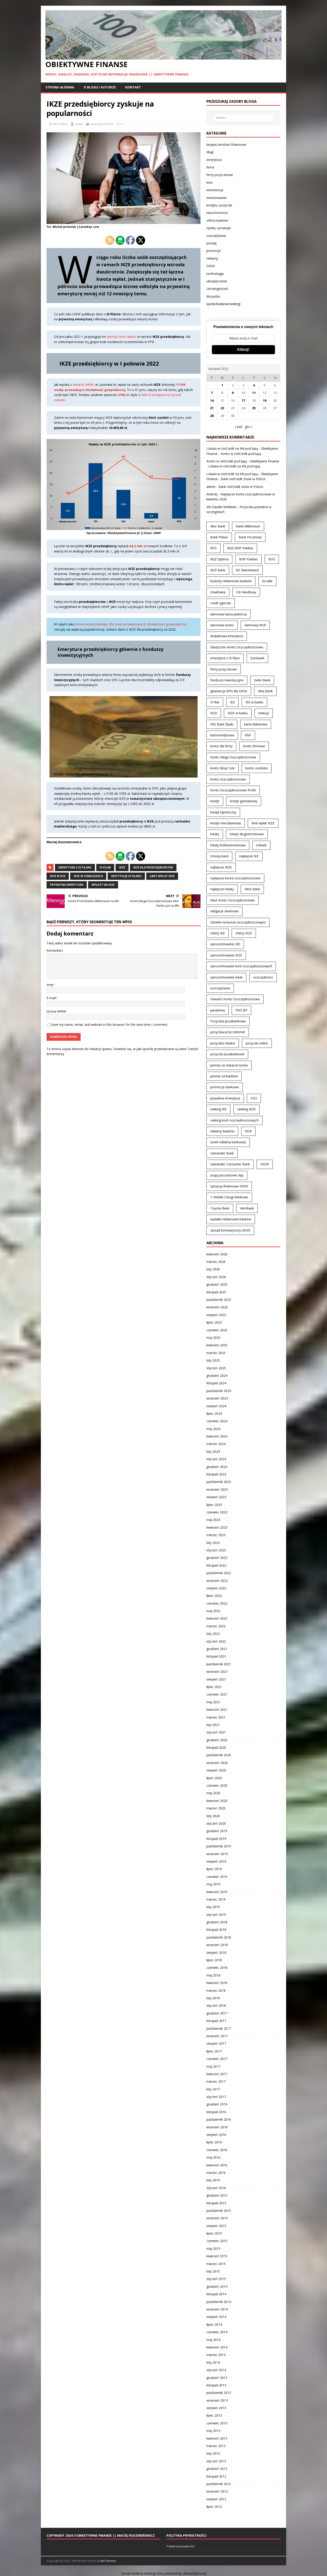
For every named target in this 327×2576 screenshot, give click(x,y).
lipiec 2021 (214, 1687)
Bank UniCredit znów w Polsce (243, 479)
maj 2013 (213, 2430)
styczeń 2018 (216, 2005)
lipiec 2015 (214, 2233)
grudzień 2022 (216, 1557)
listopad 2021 (216, 1656)
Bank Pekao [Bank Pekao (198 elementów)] (219, 537)
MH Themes (108, 2561)
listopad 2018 (216, 1929)
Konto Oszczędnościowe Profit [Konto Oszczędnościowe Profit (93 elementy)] (233, 790)
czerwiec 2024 (216, 1421)
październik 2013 (218, 2392)
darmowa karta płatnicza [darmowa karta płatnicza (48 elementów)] (228, 614)
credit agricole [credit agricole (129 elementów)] (220, 603)
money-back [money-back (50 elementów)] (219, 856)
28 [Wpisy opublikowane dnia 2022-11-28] (212, 416)
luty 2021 (213, 1725)
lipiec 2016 (214, 2142)
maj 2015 (213, 2248)
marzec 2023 (215, 1535)
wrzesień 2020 (217, 1763)
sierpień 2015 (216, 2226)
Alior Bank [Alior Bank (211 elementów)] (217, 526)
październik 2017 (218, 2028)
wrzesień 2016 (217, 2127)
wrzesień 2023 (217, 1489)
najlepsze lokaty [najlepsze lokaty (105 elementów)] (222, 889)
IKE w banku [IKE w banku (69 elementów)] (254, 702)
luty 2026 (213, 1269)
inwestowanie (216, 198)
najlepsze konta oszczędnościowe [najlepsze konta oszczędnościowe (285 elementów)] (235, 878)
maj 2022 (213, 1611)
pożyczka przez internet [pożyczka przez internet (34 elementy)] (227, 1032)
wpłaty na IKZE (103, 885)
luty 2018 (213, 1998)
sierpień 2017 (216, 2043)
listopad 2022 (216, 1565)
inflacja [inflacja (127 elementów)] (263, 713)
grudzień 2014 (216, 2286)
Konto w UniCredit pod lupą (241, 453)
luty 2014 (213, 2362)
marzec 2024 (215, 1444)
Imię (50, 985)
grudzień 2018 (216, 1922)
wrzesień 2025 (217, 1307)
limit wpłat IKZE (162, 876)
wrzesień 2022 (217, 1580)
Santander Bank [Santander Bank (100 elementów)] (222, 1153)
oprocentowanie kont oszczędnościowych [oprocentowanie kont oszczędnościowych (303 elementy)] (241, 966)
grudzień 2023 (216, 1467)
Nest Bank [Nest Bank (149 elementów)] (252, 889)
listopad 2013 (216, 2385)
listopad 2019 (216, 1838)
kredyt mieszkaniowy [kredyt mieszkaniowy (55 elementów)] (225, 823)
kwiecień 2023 (216, 1527)
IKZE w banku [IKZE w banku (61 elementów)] (238, 713)
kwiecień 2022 (216, 1618)
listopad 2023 (216, 1474)
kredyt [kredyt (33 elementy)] (214, 801)
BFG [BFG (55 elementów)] (213, 548)
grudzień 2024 (216, 1375)
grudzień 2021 (216, 1649)
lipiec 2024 (214, 1413)
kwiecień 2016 (216, 2165)
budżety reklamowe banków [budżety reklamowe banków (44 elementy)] (231, 581)
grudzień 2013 (216, 2377)
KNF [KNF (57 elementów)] (248, 735)
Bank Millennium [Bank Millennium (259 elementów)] (248, 526)
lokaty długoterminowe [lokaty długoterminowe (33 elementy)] (247, 834)
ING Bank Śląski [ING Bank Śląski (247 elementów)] (221, 724)
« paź (238, 426)
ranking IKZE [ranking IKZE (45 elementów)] (246, 1109)
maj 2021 (213, 1702)
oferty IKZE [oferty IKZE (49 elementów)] (243, 933)
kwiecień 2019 (216, 1892)
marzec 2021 (215, 1717)
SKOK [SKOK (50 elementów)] (264, 1164)
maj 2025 (213, 1337)
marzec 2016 (215, 2172)
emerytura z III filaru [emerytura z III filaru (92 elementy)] (225, 658)
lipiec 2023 (214, 1504)
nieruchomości (217, 213)
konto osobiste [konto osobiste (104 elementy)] (256, 768)
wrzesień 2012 (217, 2491)
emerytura (98, 124)
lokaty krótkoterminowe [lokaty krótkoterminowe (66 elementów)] (227, 845)
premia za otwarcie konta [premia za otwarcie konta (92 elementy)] (229, 1065)
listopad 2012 (216, 2476)
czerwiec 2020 (216, 1785)
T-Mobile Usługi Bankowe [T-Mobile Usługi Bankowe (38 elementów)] (229, 1197)
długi (209, 152)
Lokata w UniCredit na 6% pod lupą (234, 466)
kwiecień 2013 (216, 2438)
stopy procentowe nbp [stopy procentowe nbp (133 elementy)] (226, 1175)
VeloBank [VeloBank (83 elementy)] (247, 1208)
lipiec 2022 (214, 1595)
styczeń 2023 (216, 1550)
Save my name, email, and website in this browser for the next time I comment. (109, 1024)
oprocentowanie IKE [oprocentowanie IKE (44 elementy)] (225, 944)
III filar (105, 867)
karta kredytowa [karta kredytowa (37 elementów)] (222, 735)
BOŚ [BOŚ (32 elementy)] (271, 559)
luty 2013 (213, 2453)
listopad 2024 (216, 1383)
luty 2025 (213, 1360)
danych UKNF (83, 384)
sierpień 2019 (216, 1861)
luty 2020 (213, 1816)
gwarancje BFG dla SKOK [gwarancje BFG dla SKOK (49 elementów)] (228, 691)
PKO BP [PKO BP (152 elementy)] (241, 1010)
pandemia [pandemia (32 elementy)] (217, 1010)
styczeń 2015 (216, 2279)
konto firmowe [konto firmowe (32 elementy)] (254, 746)
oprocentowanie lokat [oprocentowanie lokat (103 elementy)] (226, 977)
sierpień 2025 (216, 1315)
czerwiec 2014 (216, 2332)
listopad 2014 (216, 2294)
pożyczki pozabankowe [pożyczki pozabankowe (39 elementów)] (227, 1054)
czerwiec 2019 (216, 1876)
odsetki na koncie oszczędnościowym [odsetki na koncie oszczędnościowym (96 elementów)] (238, 922)
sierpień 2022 (216, 1588)
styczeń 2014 (216, 2370)
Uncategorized (217, 288)
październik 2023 (218, 1482)
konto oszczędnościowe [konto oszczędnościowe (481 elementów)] (228, 779)
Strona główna (59, 87)
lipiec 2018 (214, 1960)
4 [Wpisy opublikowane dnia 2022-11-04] (254, 385)
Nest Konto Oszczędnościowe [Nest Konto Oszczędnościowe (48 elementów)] (232, 900)
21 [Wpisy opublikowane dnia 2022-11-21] (212, 408)
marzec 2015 (215, 2264)
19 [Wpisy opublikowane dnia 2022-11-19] (264, 400)
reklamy (212, 258)
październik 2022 (218, 1573)
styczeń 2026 (216, 1277)
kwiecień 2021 (216, 1709)
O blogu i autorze (100, 87)
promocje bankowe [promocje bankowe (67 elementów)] (224, 1087)
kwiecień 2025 (216, 1345)
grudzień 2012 (216, 2468)
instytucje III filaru (126, 876)
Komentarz (55, 950)
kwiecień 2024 (216, 1436)
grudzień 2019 (216, 1831)
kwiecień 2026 (216, 1254)
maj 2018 (213, 1975)
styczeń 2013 (216, 2461)
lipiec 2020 (214, 1778)
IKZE (122, 867)
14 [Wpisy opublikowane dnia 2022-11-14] (212, 400)
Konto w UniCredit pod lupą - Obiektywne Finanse (242, 461)
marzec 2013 (215, 2446)
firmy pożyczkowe (219, 175)
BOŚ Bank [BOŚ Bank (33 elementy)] (217, 570)
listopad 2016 (216, 2112)
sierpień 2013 (216, 2408)
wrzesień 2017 (217, 2036)
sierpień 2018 (216, 1952)
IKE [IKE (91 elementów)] (232, 702)
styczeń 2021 (216, 1732)
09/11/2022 (60, 124)
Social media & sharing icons (142, 2573)
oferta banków (217, 220)
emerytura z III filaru (75, 867)
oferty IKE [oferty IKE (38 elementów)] (217, 933)
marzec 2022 (215, 1626)
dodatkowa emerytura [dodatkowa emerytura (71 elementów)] (226, 636)
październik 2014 (218, 2302)
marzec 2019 (215, 1899)
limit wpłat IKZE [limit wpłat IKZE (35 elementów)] (263, 823)
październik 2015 (218, 2210)
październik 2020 (218, 1755)
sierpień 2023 (216, 1497)
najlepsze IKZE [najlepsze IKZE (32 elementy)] (221, 867)
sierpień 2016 (216, 2134)
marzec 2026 (215, 1261)
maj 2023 (213, 1520)
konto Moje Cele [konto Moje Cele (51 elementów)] (222, 768)
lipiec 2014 (214, 2324)
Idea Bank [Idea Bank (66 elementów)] (265, 691)
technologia (215, 273)
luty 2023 (213, 1542)
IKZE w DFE (57, 876)
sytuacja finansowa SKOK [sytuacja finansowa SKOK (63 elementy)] (229, 1186)
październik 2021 (218, 1664)
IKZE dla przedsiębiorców (153, 867)
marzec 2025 (215, 1353)
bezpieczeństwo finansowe (226, 144)
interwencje (214, 190)
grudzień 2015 (216, 2195)
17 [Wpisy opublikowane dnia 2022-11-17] (243, 400)
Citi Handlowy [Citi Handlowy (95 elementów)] (246, 592)
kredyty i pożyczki (219, 205)
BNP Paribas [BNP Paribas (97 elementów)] (248, 559)
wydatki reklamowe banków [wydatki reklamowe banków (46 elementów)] (230, 1219)
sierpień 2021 (216, 1679)
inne (209, 182)
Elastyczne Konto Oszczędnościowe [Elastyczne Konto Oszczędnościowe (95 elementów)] (236, 647)
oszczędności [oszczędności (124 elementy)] (263, 977)
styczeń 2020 (216, 1823)
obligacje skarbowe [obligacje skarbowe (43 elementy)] (224, 911)
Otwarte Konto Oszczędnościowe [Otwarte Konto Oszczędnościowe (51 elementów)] (235, 999)
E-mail (51, 998)
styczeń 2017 (216, 2096)
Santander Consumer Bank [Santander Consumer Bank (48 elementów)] (230, 1164)
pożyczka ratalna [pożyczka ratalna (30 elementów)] (222, 1043)
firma (110, 124)
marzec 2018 (215, 1990)
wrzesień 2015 (217, 2218)
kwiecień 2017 (216, 2074)
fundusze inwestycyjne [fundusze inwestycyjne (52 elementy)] (226, 680)
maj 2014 (213, 2340)
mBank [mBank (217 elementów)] (261, 845)
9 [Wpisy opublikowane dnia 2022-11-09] (233, 393)
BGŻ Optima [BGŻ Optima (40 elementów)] (219, 559)
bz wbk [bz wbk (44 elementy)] (267, 581)
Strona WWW (56, 1011)
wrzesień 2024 (217, 1398)
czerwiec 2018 (216, 1967)
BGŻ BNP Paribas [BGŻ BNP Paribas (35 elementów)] (240, 548)
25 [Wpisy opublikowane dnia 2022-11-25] (254, 408)
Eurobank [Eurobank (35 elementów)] (257, 658)
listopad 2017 (216, 2021)
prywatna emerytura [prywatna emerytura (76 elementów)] (225, 1098)
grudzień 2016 (216, 2104)
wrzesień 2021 (217, 1671)
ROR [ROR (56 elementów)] (248, 1131)
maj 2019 (213, 1884)
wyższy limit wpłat (121, 336)
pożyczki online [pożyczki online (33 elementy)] (257, 1043)
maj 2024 (213, 1429)
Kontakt (133, 87)
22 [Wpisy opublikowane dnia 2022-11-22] (222, 408)
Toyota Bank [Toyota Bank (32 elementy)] (219, 1208)
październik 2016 (218, 2119)
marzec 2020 (215, 1808)
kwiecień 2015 (216, 2256)
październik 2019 (218, 1846)
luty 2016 (213, 2180)
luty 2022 (213, 1633)
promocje (213, 250)
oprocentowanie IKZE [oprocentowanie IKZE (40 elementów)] (226, 955)
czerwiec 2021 (216, 1694)
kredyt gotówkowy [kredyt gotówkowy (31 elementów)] (243, 801)
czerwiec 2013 (216, 2423)
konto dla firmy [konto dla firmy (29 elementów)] (221, 746)
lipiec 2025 (214, 1322)
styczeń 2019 (216, 1914)
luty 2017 (213, 2089)
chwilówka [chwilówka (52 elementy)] (217, 592)
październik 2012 (218, 2484)
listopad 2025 (216, 1292)
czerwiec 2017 (216, 2059)
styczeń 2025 (216, 1368)
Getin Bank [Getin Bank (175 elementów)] (262, 680)
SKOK (210, 266)
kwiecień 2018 (216, 1983)
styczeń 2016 (216, 2188)
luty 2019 (213, 1907)
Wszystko (213, 296)
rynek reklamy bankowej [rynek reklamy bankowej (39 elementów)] (228, 1142)
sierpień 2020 (216, 1770)
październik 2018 (218, 1937)
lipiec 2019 (214, 1869)
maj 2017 (213, 2066)
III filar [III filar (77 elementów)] (214, 702)
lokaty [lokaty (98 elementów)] (214, 834)
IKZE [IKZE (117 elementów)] (213, 713)
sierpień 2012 (216, 2499)
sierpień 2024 (216, 1406)
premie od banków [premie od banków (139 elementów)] (224, 1076)
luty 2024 (213, 1451)
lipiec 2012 (214, 2506)
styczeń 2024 (216, 1459)
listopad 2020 (216, 1747)
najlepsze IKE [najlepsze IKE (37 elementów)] (249, 856)
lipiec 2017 (214, 2051)
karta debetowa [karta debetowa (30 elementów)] (255, 724)
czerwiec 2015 (216, 2241)
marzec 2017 (215, 2081)
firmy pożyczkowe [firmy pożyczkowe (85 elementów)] (223, 669)
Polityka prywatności (180, 2546)
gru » (248, 426)
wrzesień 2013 (217, 2400)
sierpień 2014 (216, 2317)
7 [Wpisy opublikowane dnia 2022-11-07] (212, 393)
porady (211, 243)
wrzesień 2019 (217, 1854)
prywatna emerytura (66, 885)
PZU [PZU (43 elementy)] (254, 1098)
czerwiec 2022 (216, 1603)
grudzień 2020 (216, 1740)
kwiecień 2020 (216, 1800)
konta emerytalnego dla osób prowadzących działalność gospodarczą (130, 624)
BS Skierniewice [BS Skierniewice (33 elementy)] (247, 570)
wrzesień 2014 (217, 2309)
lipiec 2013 (214, 2415)
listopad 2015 (216, 2203)
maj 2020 (213, 1793)
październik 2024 (218, 1391)
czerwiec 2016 (216, 2150)
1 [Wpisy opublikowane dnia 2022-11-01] (222, 385)
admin (78, 124)
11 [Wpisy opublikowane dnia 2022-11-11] (254, 393)
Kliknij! (243, 349)
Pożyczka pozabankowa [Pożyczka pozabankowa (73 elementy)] (228, 1021)
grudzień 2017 (216, 2013)
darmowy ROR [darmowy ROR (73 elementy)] (255, 625)
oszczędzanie (216, 235)
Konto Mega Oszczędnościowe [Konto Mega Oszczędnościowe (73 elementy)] (233, 757)
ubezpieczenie (216, 281)
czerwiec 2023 (216, 1512)
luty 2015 (213, 2271)
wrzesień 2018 (217, 1945)
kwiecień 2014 (216, 2347)
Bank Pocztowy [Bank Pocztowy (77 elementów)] (250, 537)
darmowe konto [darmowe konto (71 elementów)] (222, 625)
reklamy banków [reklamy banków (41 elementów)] (222, 1131)
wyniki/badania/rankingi (223, 304)
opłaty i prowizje (218, 228)
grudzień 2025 (216, 1284)
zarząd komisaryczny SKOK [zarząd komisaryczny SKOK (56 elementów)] (230, 1230)
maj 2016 (213, 2157)
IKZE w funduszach (88, 876)
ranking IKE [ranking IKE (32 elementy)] (218, 1109)
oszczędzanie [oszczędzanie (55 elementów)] (220, 988)
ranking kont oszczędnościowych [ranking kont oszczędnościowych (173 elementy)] (234, 1120)
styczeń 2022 (216, 1641)
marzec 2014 (215, 2355)
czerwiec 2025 (216, 1330)
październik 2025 (218, 1299)
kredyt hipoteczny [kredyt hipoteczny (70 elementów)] (223, 812)
